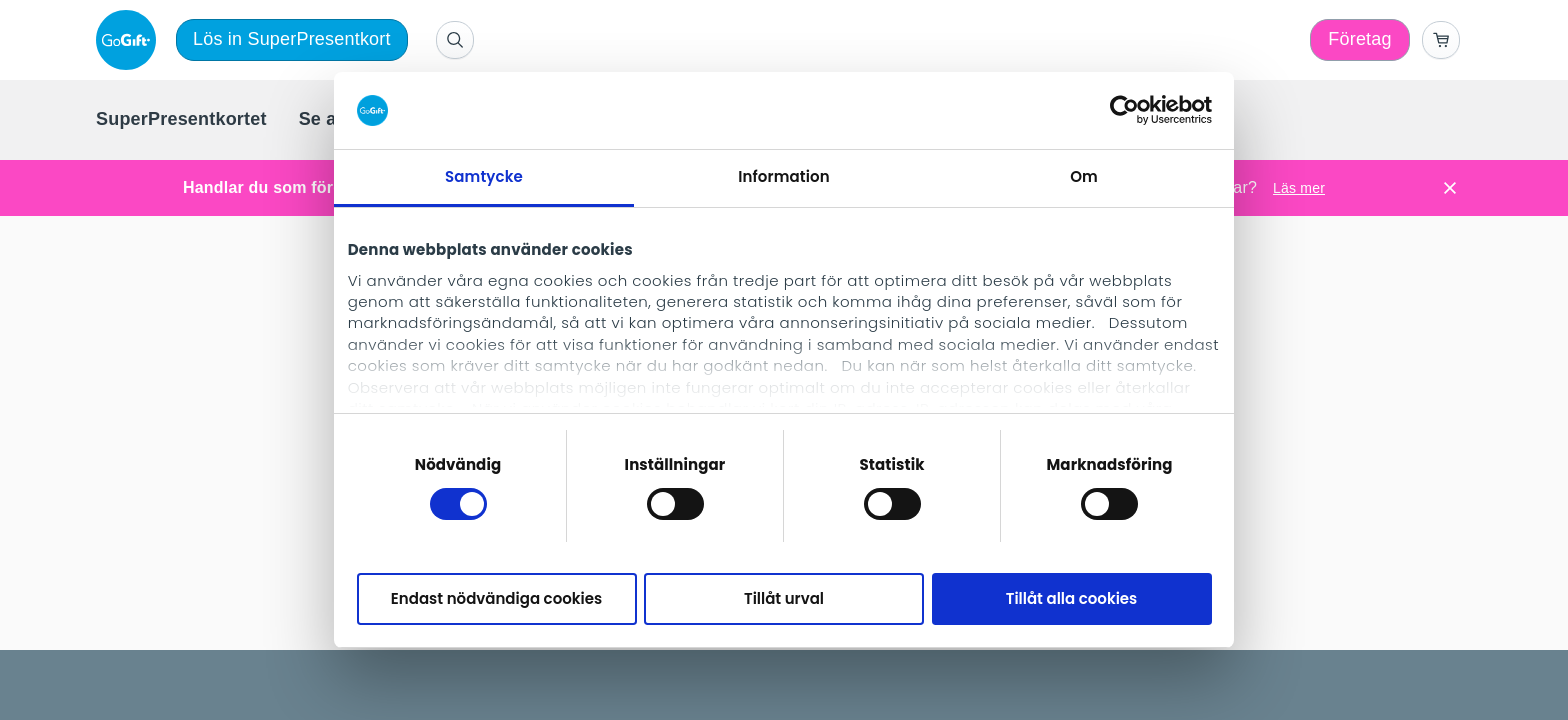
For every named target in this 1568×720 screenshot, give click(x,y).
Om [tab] (1084, 176)
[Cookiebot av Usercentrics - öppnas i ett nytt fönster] (1124, 110)
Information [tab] (783, 176)
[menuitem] (181, 120)
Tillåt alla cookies (1072, 598)
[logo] (130, 40)
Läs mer (1299, 188)
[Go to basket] (1441, 40)
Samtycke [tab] (484, 176)
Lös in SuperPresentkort (292, 39)
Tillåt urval (784, 598)
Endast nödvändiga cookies (496, 598)
